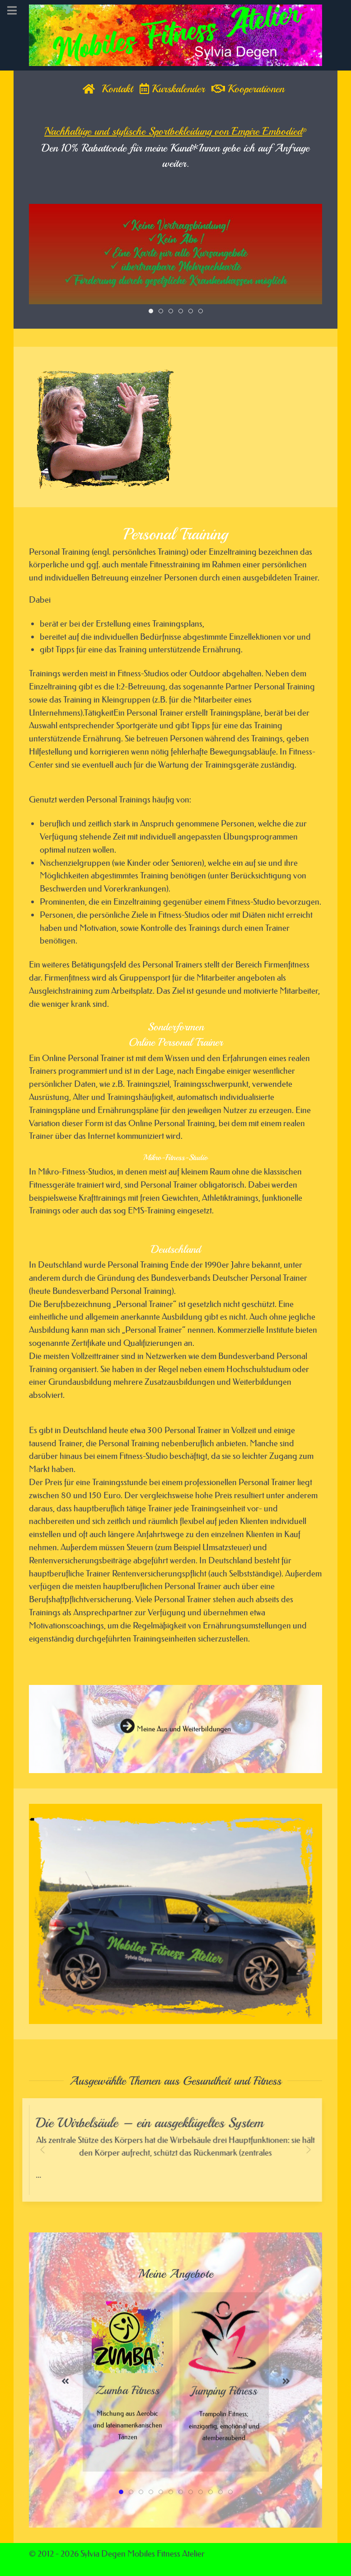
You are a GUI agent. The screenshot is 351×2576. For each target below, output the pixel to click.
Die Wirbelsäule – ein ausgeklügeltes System (151, 2124)
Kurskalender (172, 88)
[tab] (151, 311)
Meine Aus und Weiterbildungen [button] (175, 1735)
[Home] (89, 89)
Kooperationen (247, 88)
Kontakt (117, 88)
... (175, 2156)
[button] (50, 1913)
